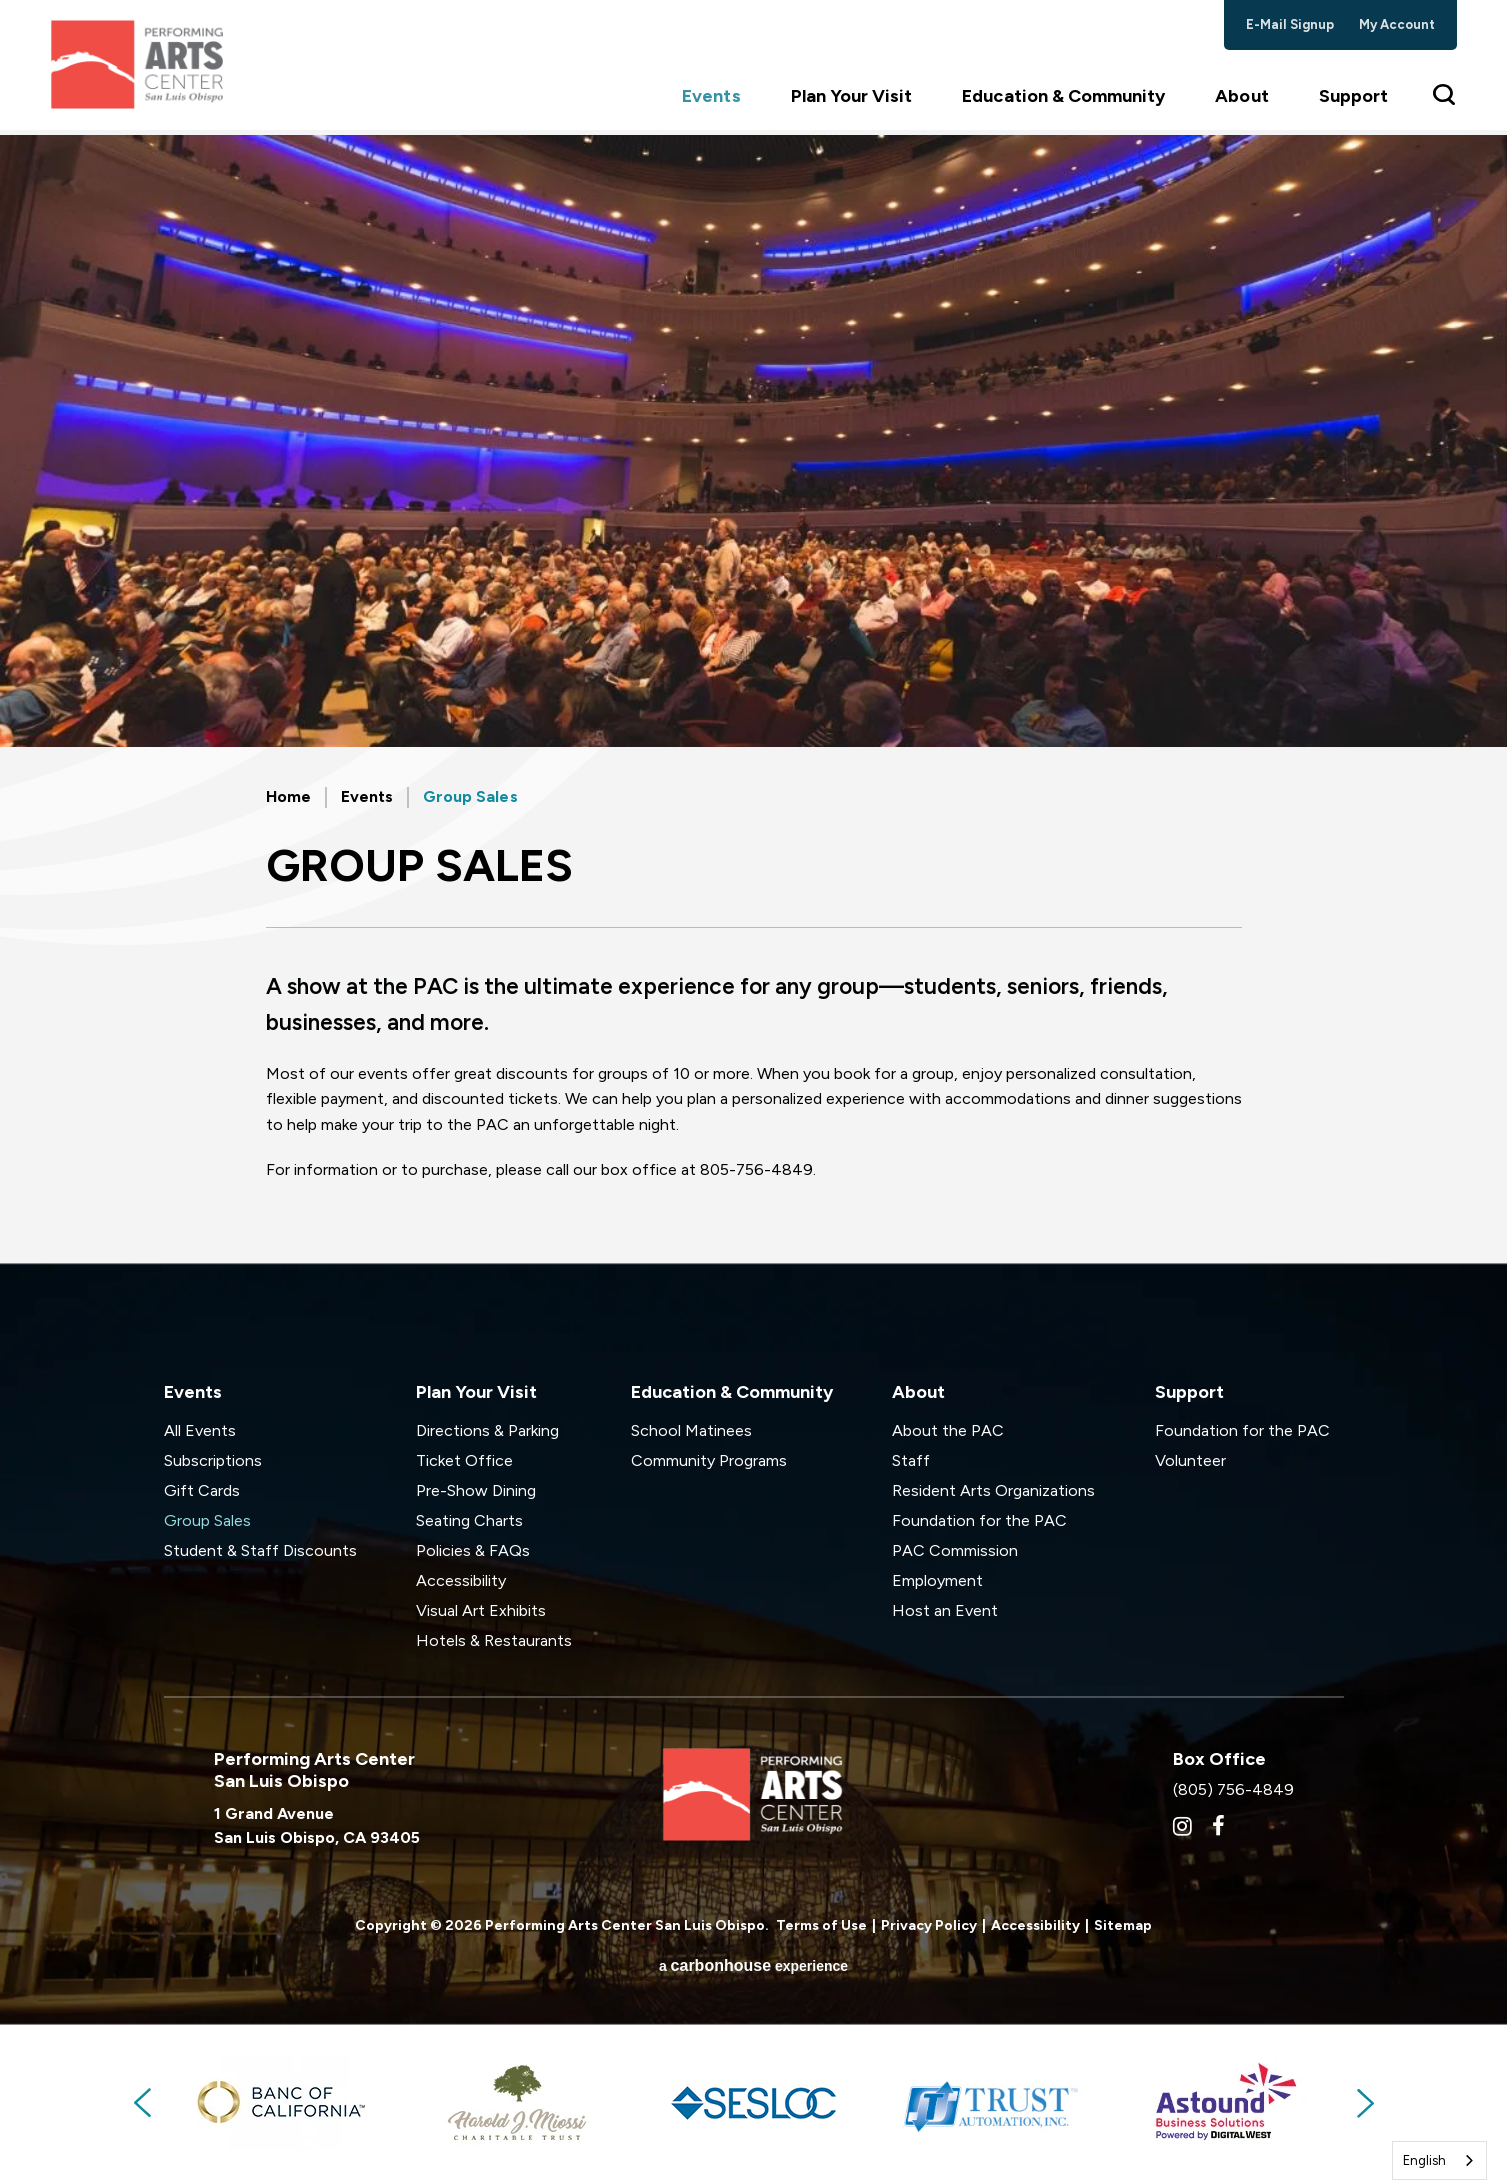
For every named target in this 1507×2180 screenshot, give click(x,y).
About (1241, 101)
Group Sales (207, 1520)
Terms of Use (821, 1925)
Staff (911, 1460)
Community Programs (709, 1460)
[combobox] (1439, 2160)
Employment (937, 1580)
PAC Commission (955, 1550)
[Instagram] (1182, 1826)
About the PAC (948, 1430)
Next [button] (1364, 2103)
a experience (753, 1965)
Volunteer (1190, 1460)
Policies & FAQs (473, 1550)
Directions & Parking (487, 1430)
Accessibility (461, 1580)
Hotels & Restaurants (494, 1640)
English (1424, 2160)
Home (288, 796)
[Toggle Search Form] (1445, 100)
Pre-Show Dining (476, 1490)
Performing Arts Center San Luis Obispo (140, 67)
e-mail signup (1290, 24)
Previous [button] (144, 2103)
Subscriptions (213, 1460)
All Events (200, 1430)
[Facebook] (1218, 1826)
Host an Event (945, 1610)
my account (1397, 24)
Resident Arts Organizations (993, 1490)
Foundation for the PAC (979, 1520)
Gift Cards (202, 1490)
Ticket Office (464, 1460)
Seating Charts (469, 1520)
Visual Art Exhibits (481, 1610)
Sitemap (1123, 1925)
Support (1353, 101)
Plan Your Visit (852, 101)
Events (711, 101)
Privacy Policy (929, 1925)
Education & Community (1063, 101)
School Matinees (691, 1430)
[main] (753, 699)
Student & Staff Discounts (260, 1550)
